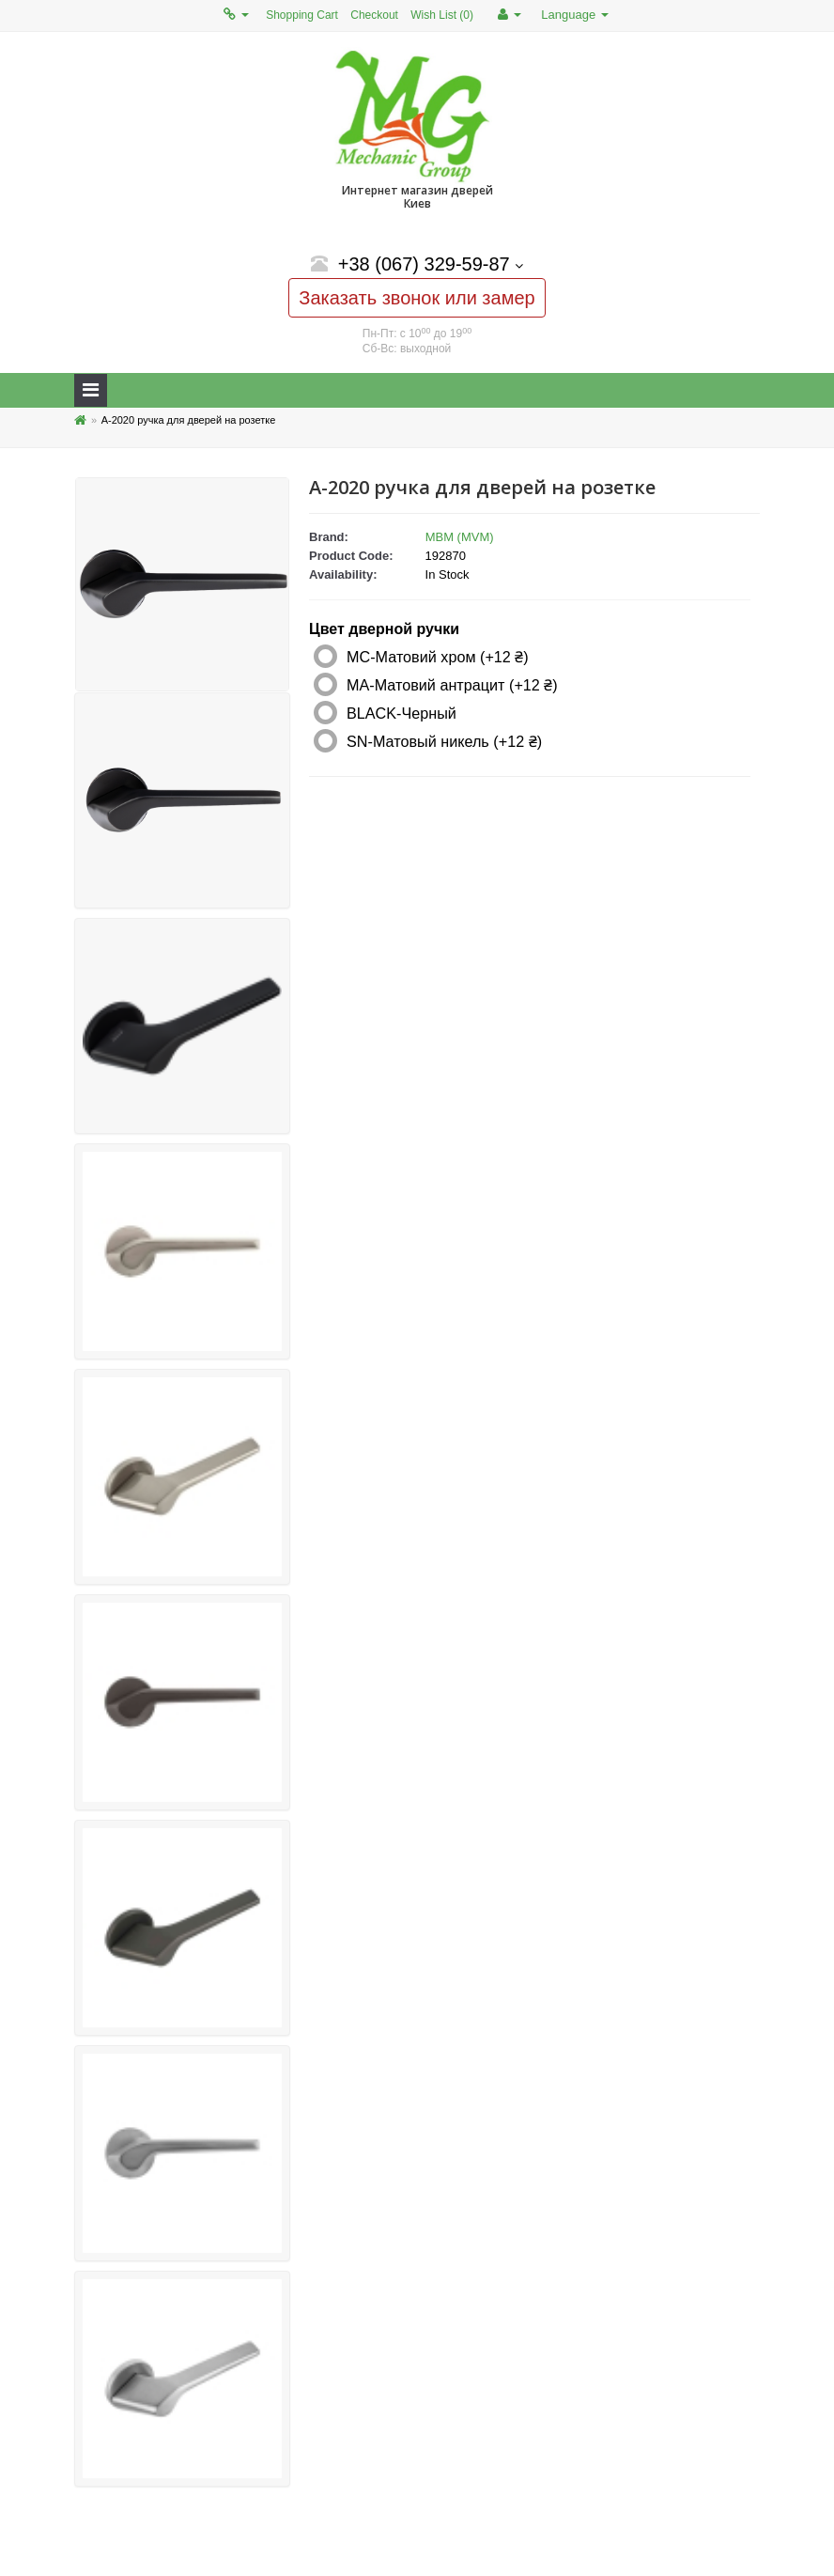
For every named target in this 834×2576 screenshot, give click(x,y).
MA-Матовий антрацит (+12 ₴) (452, 684)
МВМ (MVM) (459, 537)
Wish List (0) (441, 15)
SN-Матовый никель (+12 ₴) (444, 741)
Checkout (374, 15)
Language (574, 15)
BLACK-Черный (401, 713)
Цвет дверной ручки (384, 629)
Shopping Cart (302, 15)
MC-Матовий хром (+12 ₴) (438, 656)
